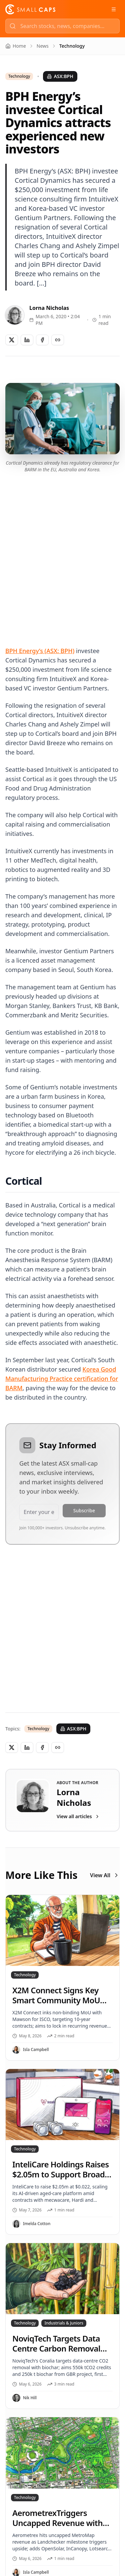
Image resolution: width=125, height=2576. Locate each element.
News (43, 46)
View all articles (78, 1816)
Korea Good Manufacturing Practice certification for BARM (61, 1378)
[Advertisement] (62, 551)
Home (15, 46)
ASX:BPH (60, 76)
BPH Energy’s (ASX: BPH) (39, 651)
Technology (19, 76)
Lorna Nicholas (49, 308)
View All (105, 1875)
